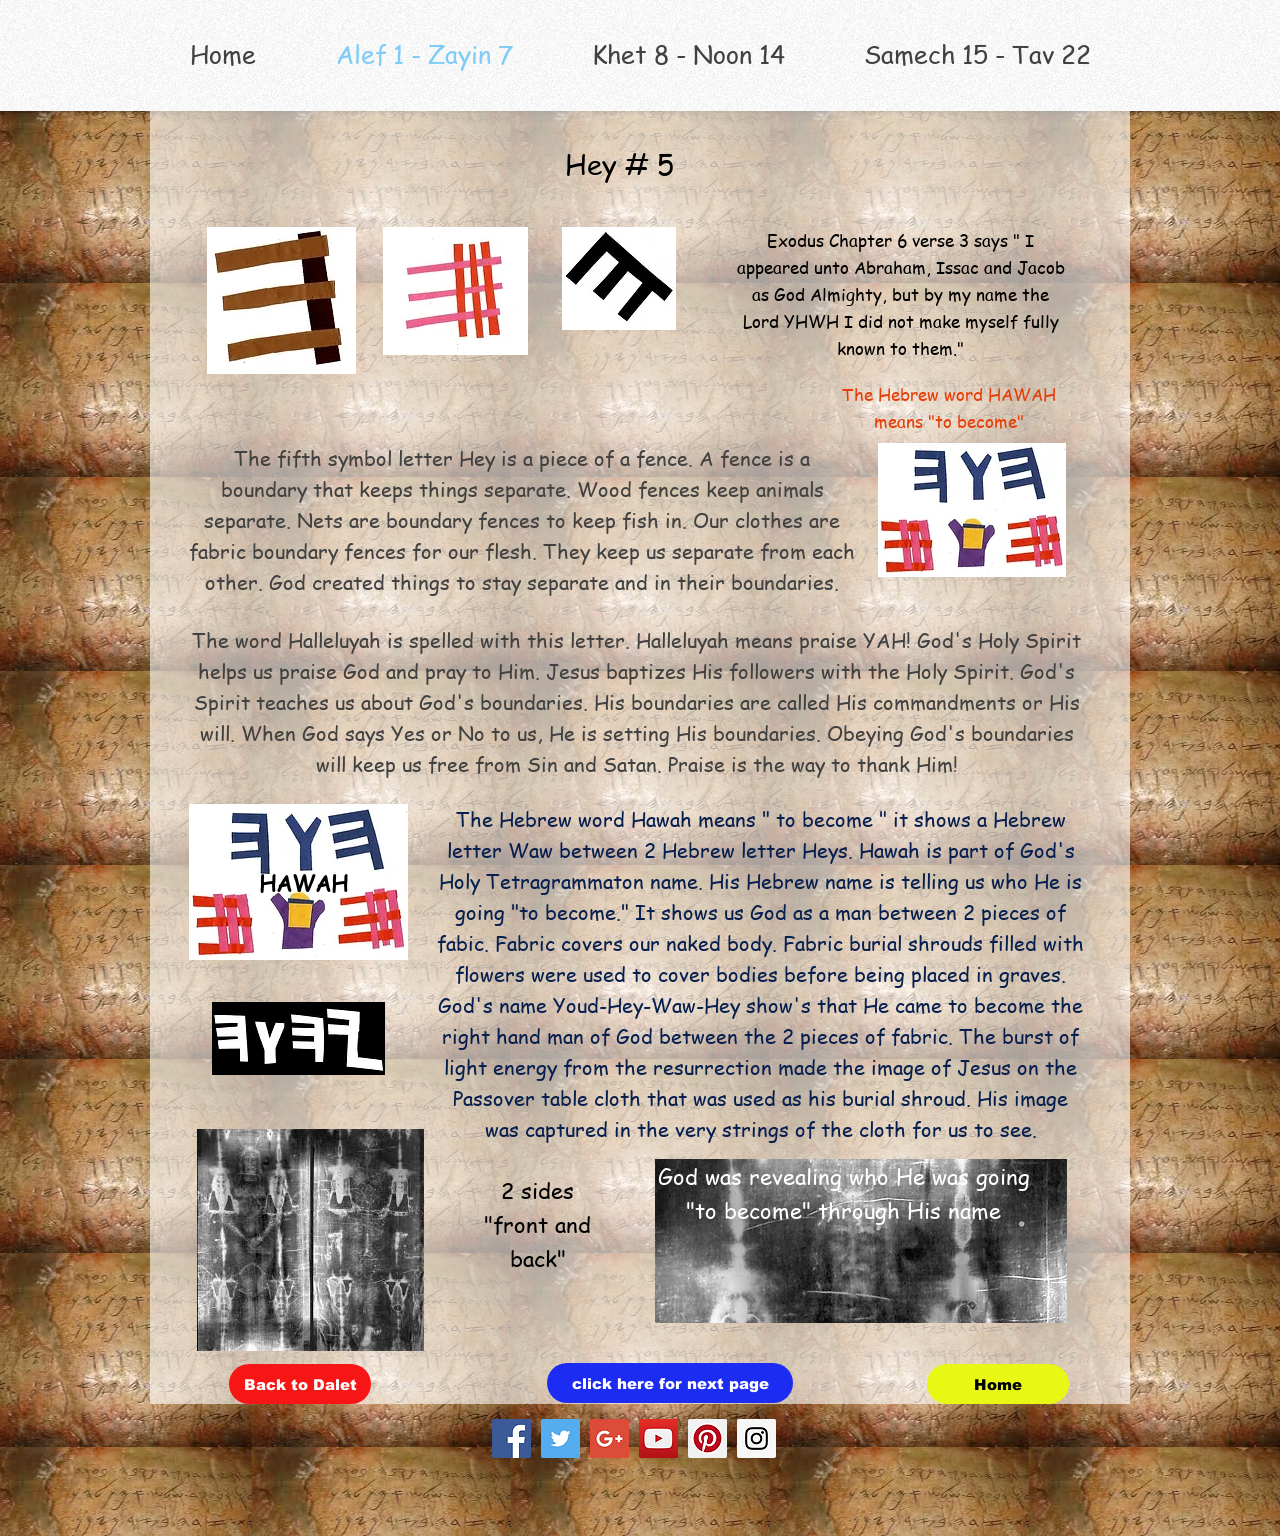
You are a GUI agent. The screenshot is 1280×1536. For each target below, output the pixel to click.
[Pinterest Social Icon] (707, 1438)
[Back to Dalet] (300, 1384)
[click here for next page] (670, 1383)
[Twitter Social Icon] (560, 1438)
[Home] (998, 1384)
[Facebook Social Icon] (511, 1438)
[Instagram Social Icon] (756, 1438)
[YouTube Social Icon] (658, 1438)
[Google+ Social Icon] (609, 1438)
